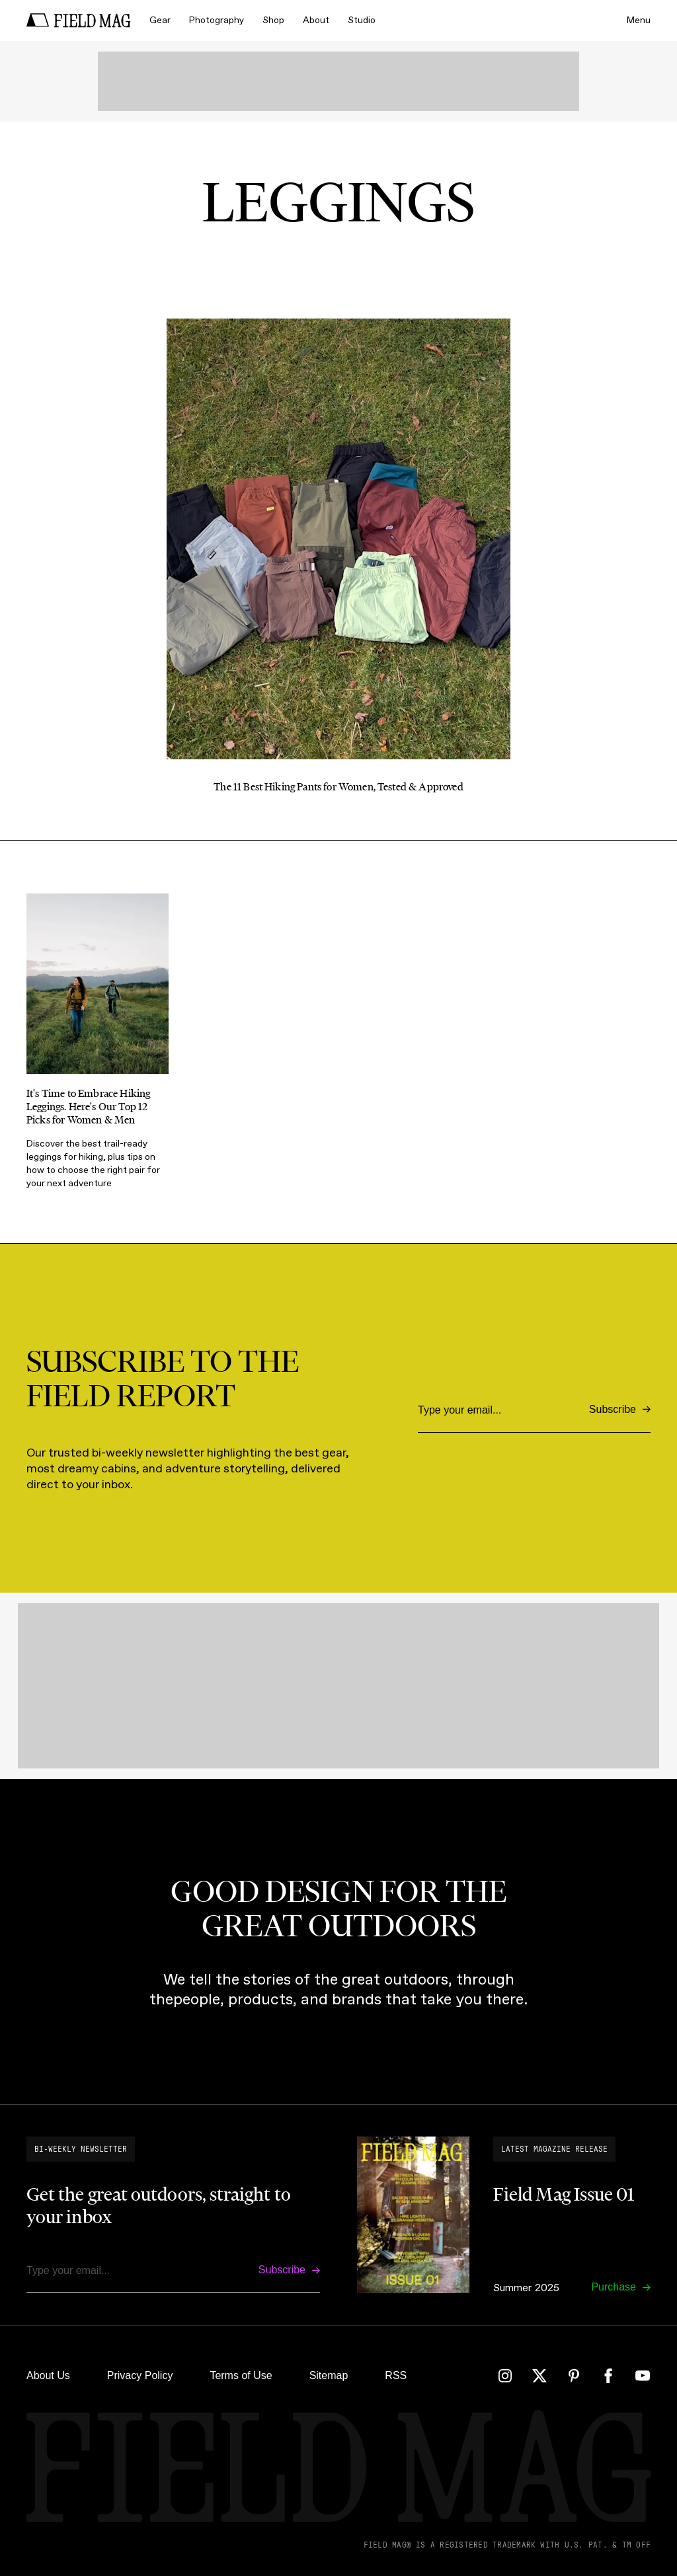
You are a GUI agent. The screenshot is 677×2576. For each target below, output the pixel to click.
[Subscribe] (620, 1410)
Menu (639, 20)
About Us (48, 2375)
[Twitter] (539, 2376)
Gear (160, 20)
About (316, 20)
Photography (216, 20)
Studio (362, 20)
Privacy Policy (140, 2375)
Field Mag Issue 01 (563, 2194)
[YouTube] (643, 2376)
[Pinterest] (574, 2376)
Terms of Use (241, 2375)
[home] (78, 20)
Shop (273, 20)
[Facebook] (608, 2376)
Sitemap (328, 2375)
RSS (396, 2375)
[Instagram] (505, 2376)
